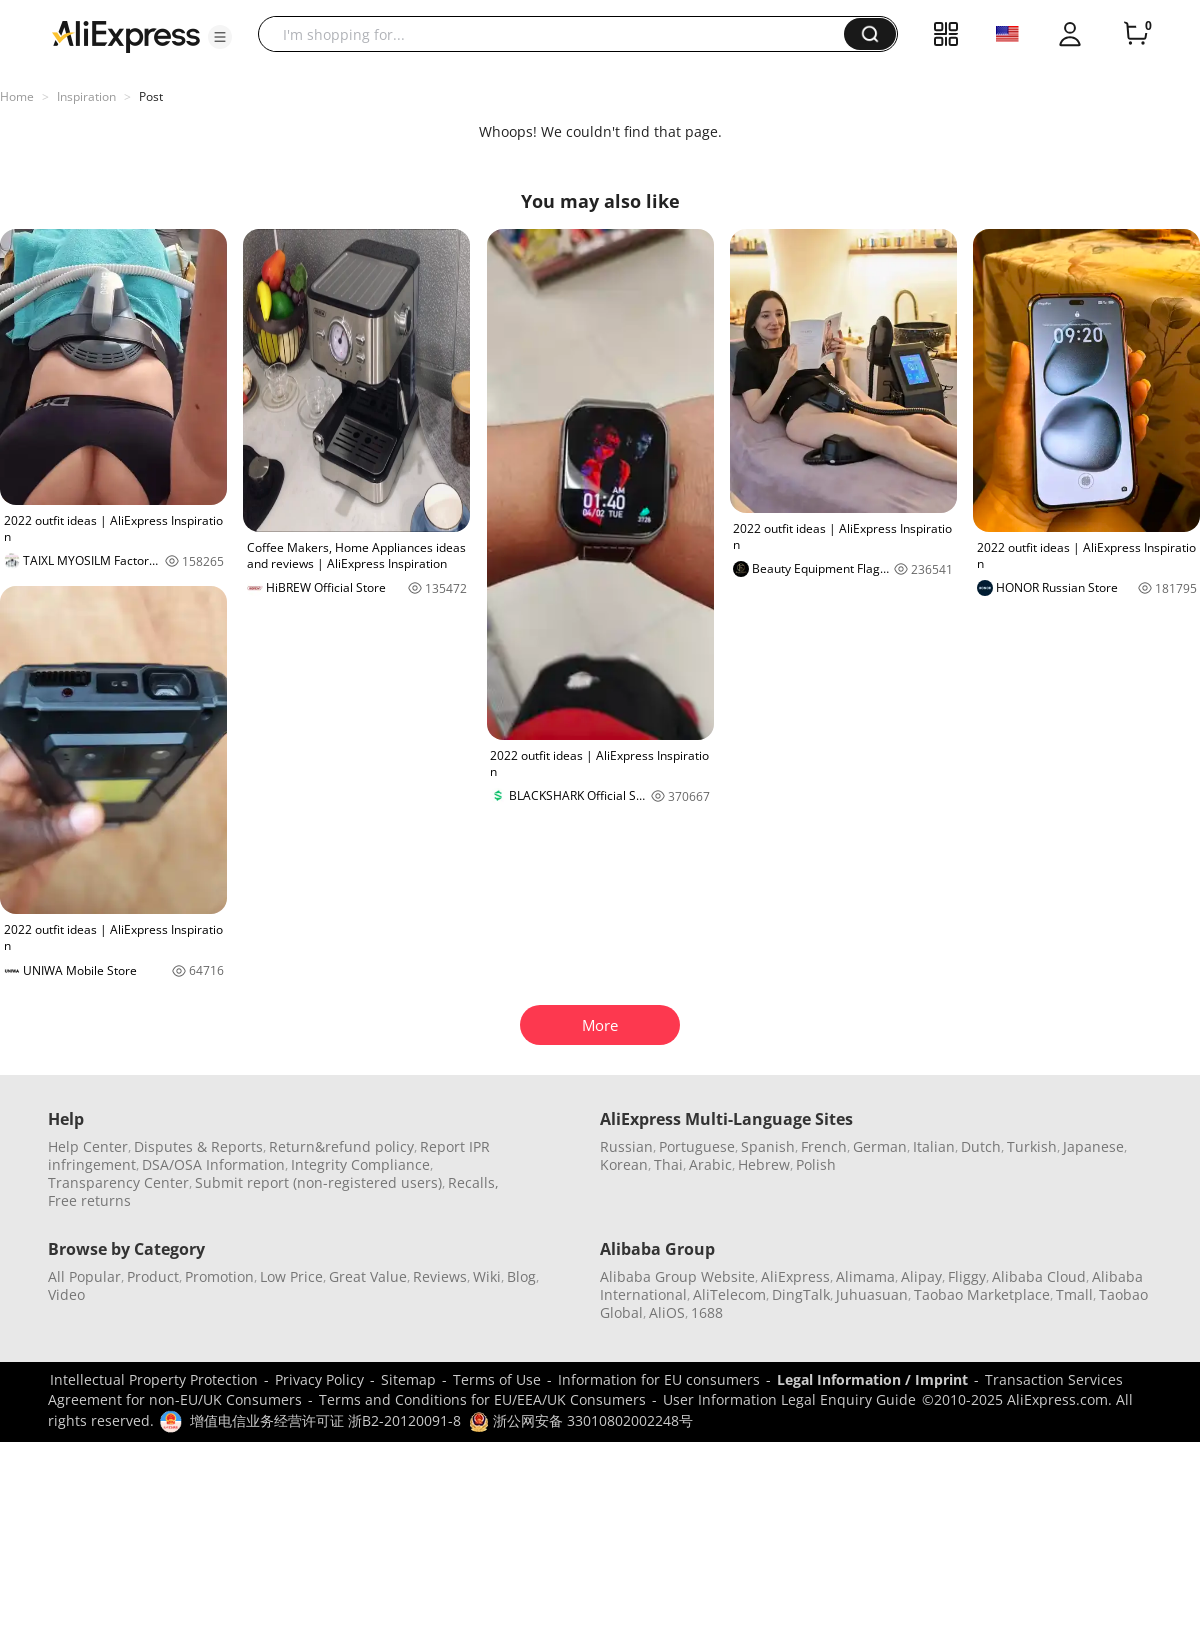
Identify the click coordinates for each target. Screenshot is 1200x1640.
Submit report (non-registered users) (318, 1182)
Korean (624, 1164)
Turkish (1032, 1146)
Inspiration (86, 96)
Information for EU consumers (659, 1379)
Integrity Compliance (360, 1164)
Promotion (219, 1276)
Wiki (487, 1276)
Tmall (1074, 1294)
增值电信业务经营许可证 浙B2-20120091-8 (325, 1420)
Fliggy (967, 1276)
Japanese (1093, 1146)
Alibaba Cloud (1039, 1276)
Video (66, 1294)
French (824, 1146)
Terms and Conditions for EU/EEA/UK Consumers (482, 1399)
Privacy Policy (319, 1379)
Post (151, 96)
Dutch (981, 1146)
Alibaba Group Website (677, 1276)
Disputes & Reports (198, 1146)
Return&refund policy (341, 1146)
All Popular (84, 1276)
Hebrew (764, 1164)
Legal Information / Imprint (872, 1379)
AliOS (667, 1312)
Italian (934, 1146)
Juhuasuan (872, 1294)
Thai (668, 1164)
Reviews (440, 1276)
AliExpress (795, 1276)
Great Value (368, 1276)
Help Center (88, 1146)
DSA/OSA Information (213, 1164)
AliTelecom (729, 1294)
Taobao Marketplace (982, 1294)
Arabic (710, 1164)
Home (17, 96)
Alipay (921, 1276)
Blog (521, 1276)
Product (153, 1276)
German (880, 1146)
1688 (707, 1312)
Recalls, (473, 1182)
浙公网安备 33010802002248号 (581, 1420)
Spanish (768, 1146)
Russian (626, 1146)
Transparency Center (118, 1182)
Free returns (89, 1200)
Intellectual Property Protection (154, 1379)
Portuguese (697, 1146)
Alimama (865, 1276)
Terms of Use (497, 1379)
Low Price (291, 1276)
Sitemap (408, 1379)
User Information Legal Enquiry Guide (789, 1399)
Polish (816, 1164)
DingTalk (801, 1294)
